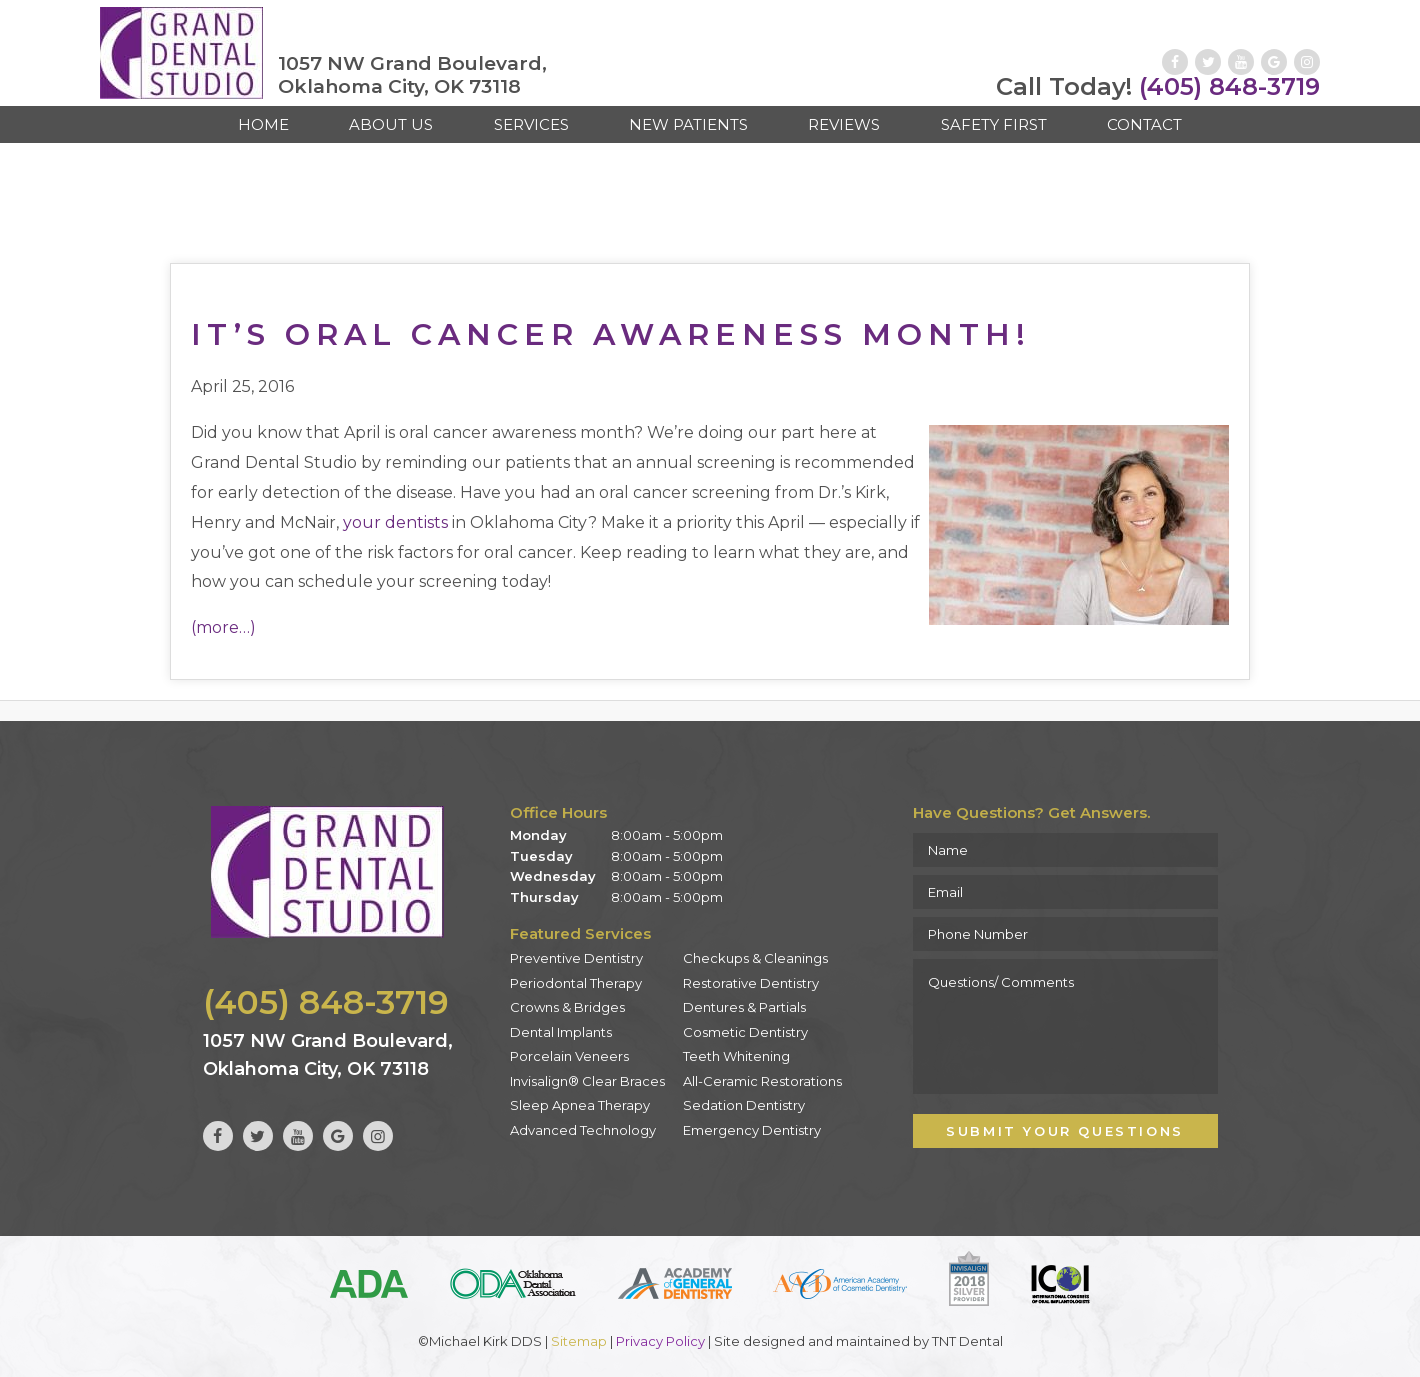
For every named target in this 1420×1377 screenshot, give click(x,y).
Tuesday (541, 856)
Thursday (544, 897)
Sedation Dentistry (744, 1105)
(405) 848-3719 (1158, 87)
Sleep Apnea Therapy (580, 1105)
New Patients (688, 124)
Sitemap (579, 1341)
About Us (391, 124)
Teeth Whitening (736, 1056)
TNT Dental (967, 1341)
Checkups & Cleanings (755, 958)
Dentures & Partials (744, 1007)
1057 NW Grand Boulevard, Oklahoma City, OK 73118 (412, 75)
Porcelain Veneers (569, 1056)
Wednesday (553, 876)
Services (531, 124)
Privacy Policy (660, 1341)
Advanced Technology (583, 1130)
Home (263, 124)
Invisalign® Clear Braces (587, 1081)
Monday (538, 835)
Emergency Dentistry (752, 1130)
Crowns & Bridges (567, 1007)
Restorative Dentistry (751, 983)
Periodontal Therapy (576, 983)
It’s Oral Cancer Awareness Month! (611, 334)
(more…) (223, 627)
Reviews (844, 124)
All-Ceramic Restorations (762, 1081)
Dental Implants (561, 1032)
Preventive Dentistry (576, 958)
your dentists (395, 522)
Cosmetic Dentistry (745, 1032)
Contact (1144, 124)
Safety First (994, 124)
